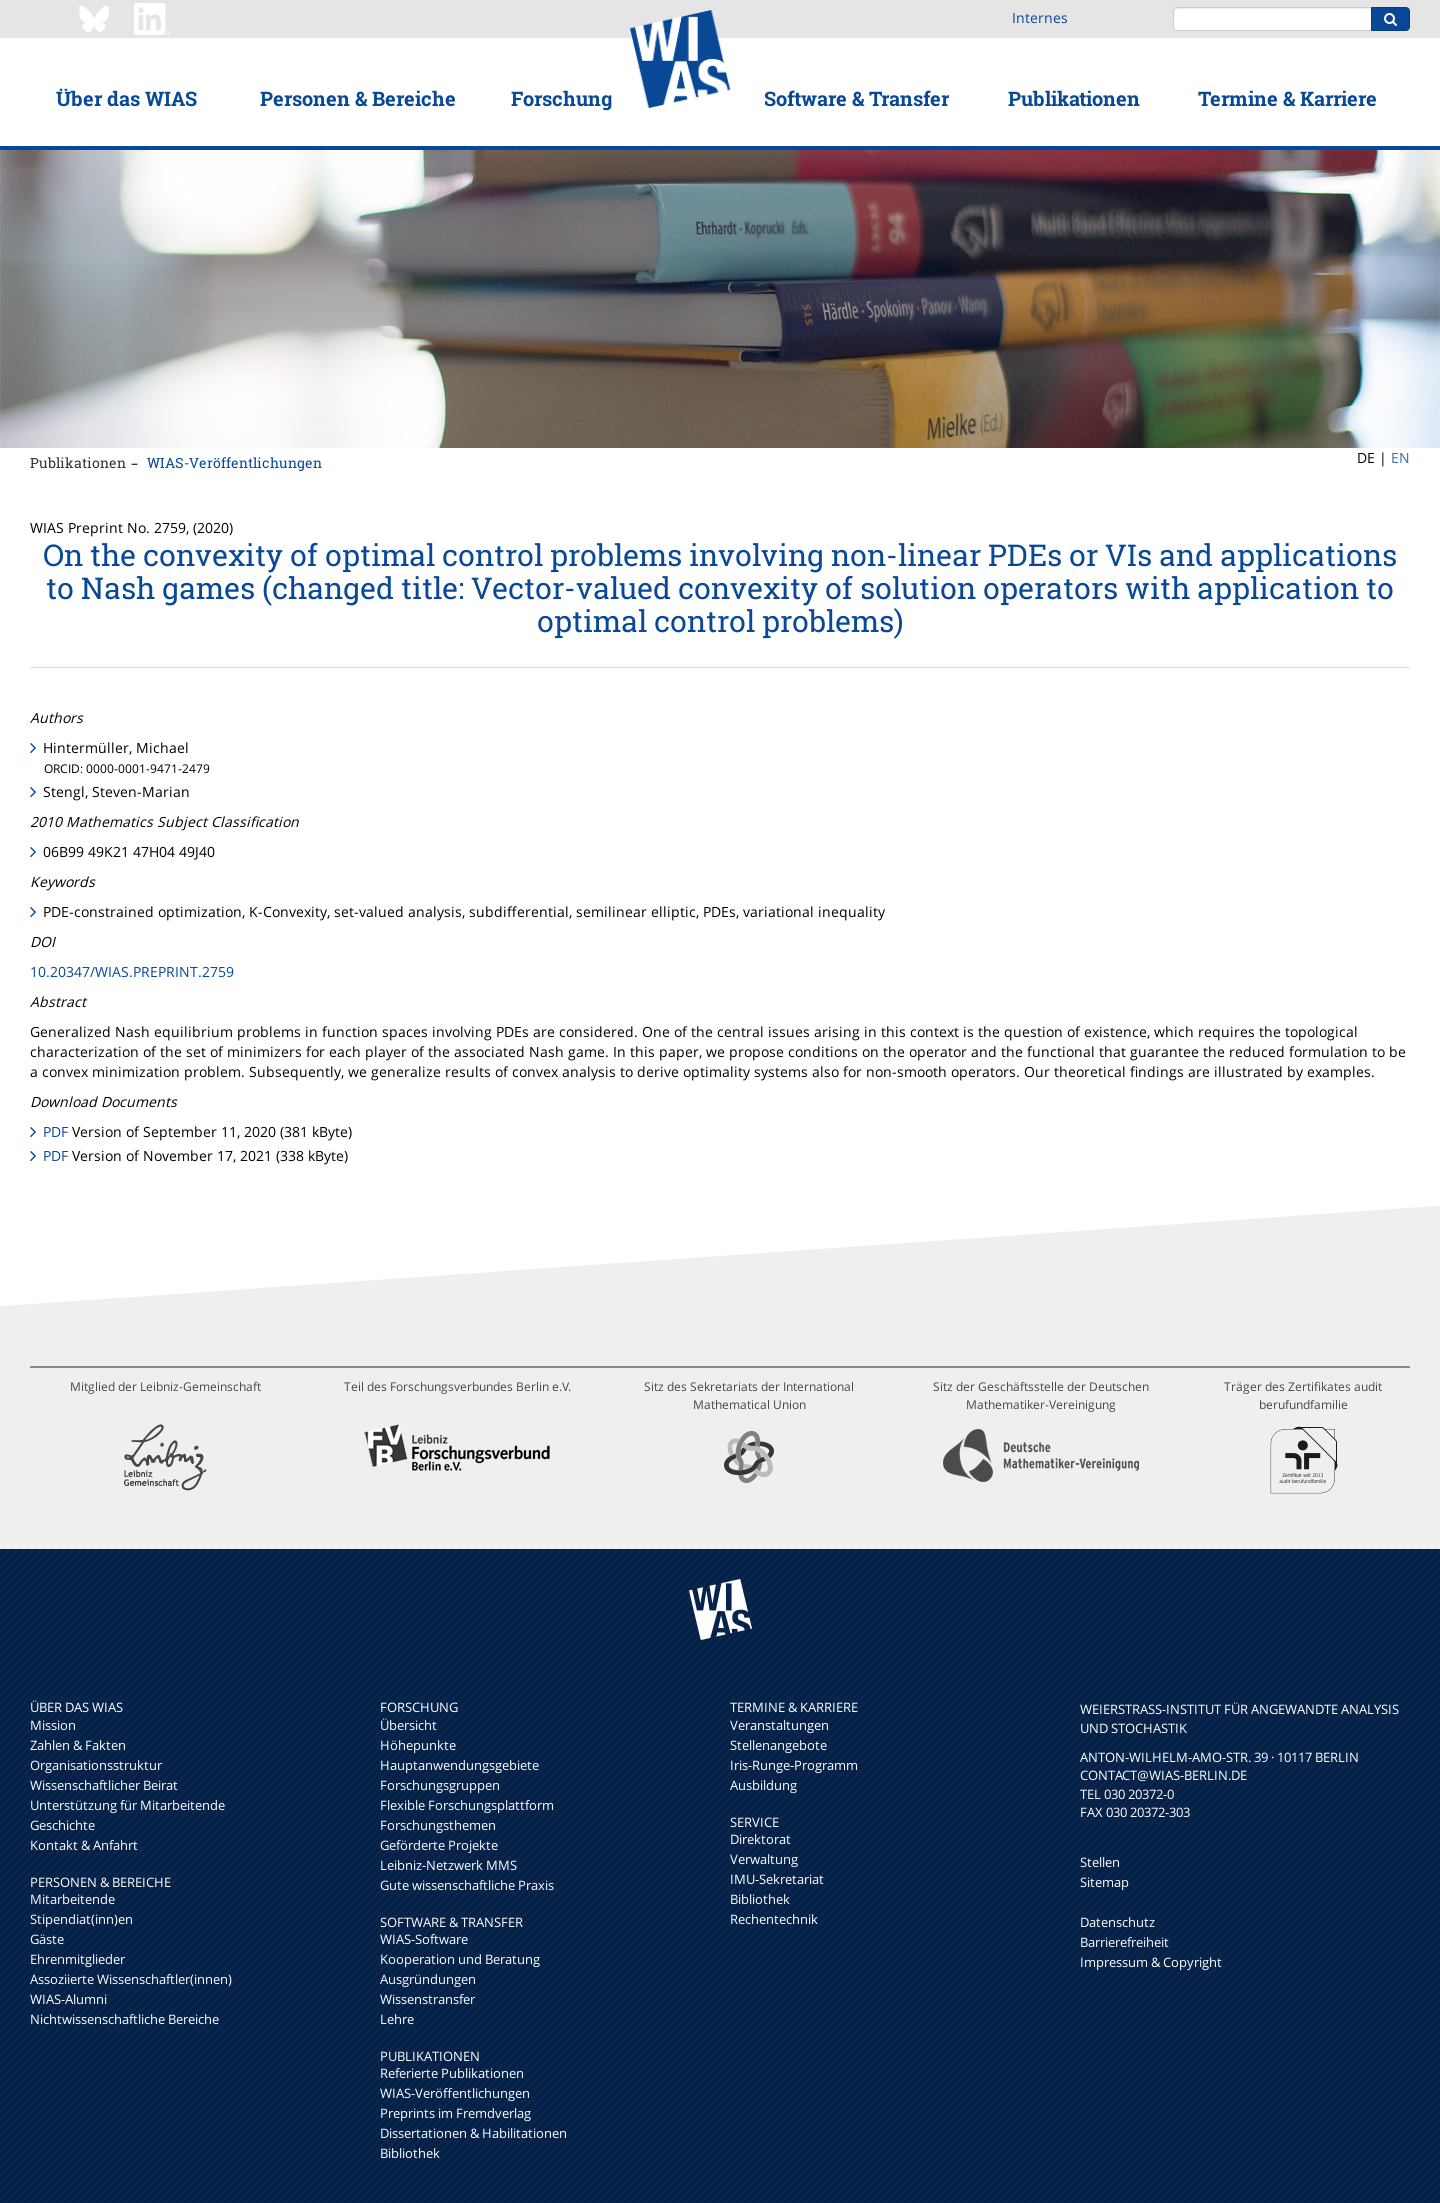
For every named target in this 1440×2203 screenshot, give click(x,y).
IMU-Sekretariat (777, 1879)
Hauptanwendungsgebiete (459, 1765)
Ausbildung (763, 1785)
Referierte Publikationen (452, 2073)
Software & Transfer (856, 98)
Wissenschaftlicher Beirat (104, 1785)
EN (1400, 457)
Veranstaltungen (779, 1725)
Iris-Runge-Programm (794, 1765)
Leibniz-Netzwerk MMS (448, 1865)
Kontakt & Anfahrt (84, 1845)
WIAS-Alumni (68, 1999)
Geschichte (62, 1825)
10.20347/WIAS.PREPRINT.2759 (132, 971)
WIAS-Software (424, 1939)
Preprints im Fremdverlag (455, 2113)
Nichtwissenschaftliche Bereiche (124, 2019)
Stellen (1100, 1862)
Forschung (561, 98)
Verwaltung (764, 1859)
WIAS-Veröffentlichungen (234, 462)
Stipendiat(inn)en (81, 1919)
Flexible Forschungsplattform (467, 1805)
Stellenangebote (778, 1745)
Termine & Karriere (1287, 98)
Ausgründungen (428, 1979)
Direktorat (760, 1839)
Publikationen (1074, 98)
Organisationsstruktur (96, 1765)
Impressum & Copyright (1151, 1962)
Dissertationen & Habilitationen (473, 2133)
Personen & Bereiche (358, 98)
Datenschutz (1117, 1922)
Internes (1040, 17)
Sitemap (1104, 1882)
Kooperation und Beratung (460, 1959)
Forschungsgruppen (440, 1785)
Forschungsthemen (438, 1825)
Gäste (47, 1939)
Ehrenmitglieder (77, 1959)
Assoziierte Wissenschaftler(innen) (131, 1979)
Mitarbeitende (72, 1899)
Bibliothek (410, 2153)
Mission (53, 1725)
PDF (55, 1131)
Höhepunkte (418, 1745)
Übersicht (408, 1725)
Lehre (397, 2019)
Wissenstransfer (427, 1999)
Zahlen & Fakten (78, 1745)
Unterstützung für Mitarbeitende (127, 1805)
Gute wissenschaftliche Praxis (467, 1885)
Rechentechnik (774, 1919)
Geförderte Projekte (439, 1845)
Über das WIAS (126, 98)
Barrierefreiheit (1124, 1942)
